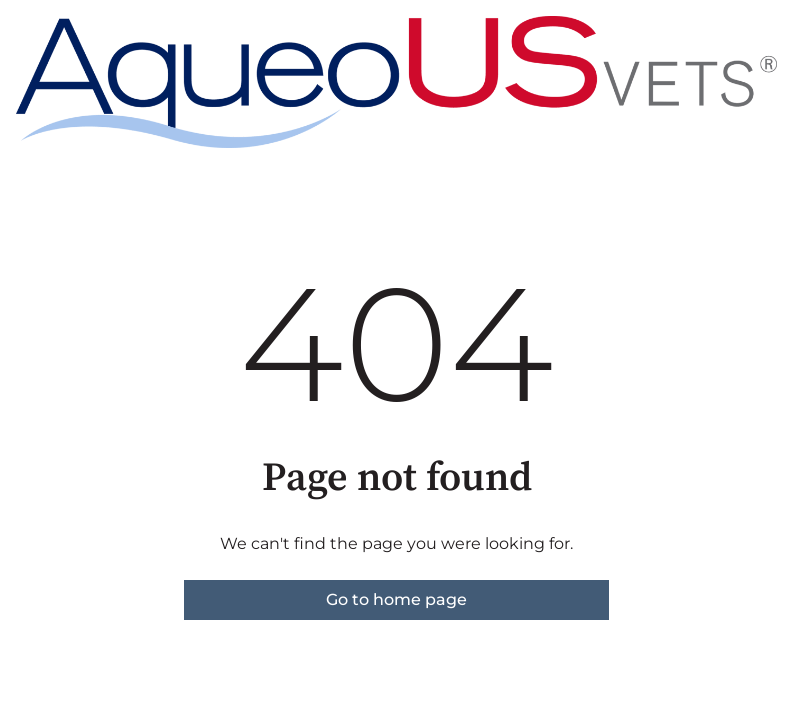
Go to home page (396, 599)
